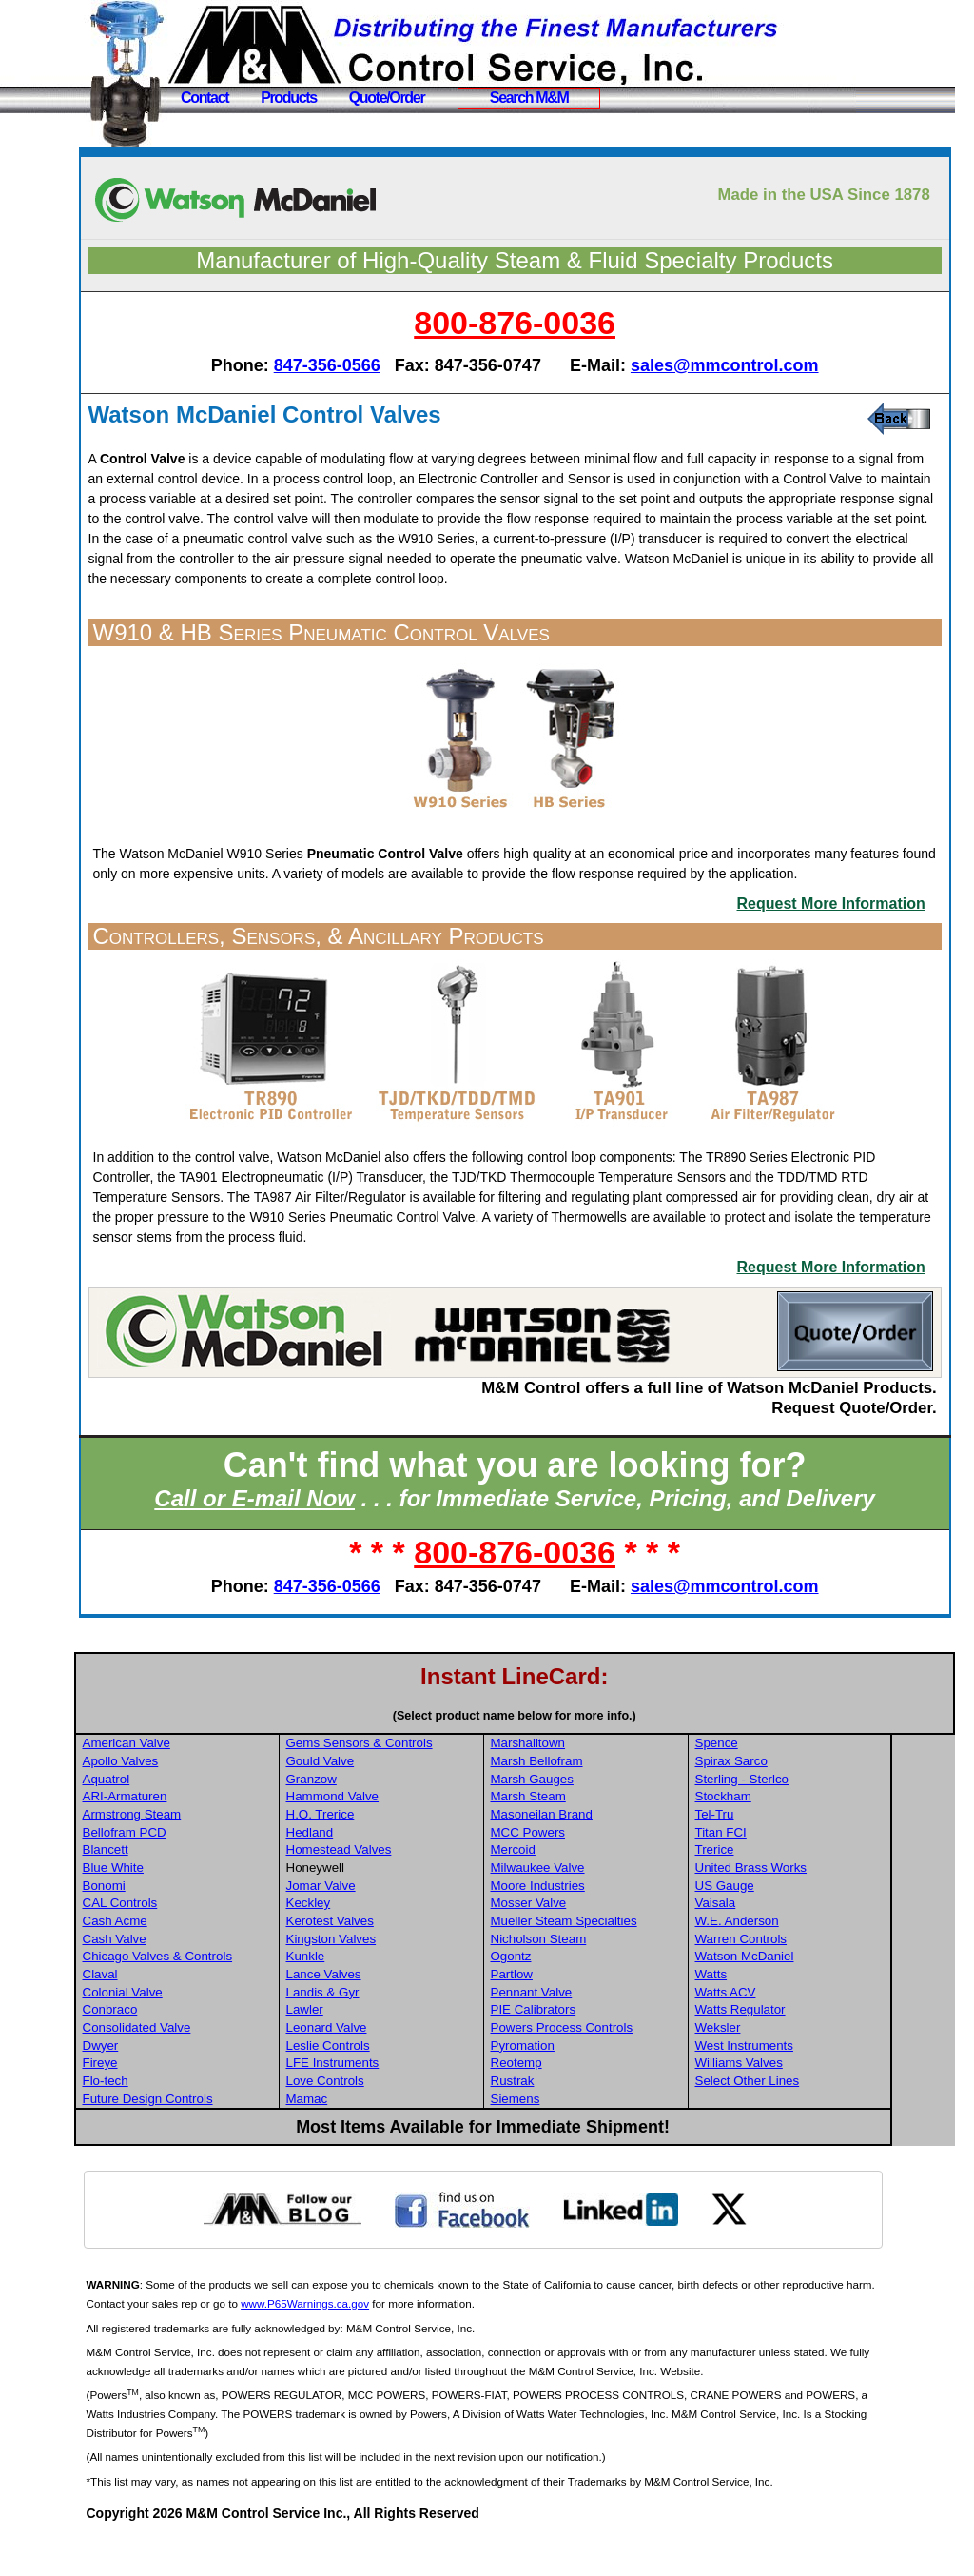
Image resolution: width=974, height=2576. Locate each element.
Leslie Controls (398, 2085)
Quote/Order (387, 97)
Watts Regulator (806, 2049)
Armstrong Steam (204, 1854)
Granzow (382, 1819)
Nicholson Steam (606, 1979)
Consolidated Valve (209, 2067)
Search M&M (529, 97)
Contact (204, 97)
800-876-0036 (552, 323)
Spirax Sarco (797, 1801)
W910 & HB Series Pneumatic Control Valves (394, 652)
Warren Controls (807, 1979)
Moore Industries (605, 1925)
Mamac (378, 2139)
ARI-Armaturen (197, 1836)
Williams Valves (804, 2102)
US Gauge (790, 1925)
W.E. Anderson (803, 1961)
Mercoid (580, 1889)
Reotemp (584, 2102)
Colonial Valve (195, 2032)
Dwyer (173, 2085)
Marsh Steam (595, 1836)
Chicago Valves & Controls (230, 1996)
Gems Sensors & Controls (430, 1783)
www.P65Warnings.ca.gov (409, 2343)
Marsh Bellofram (604, 1801)
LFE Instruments (403, 2102)
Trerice (780, 1889)
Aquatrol (179, 1819)
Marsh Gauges (599, 1819)
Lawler (375, 2049)
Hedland (380, 1872)
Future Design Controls (220, 2139)
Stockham (789, 1836)
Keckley (379, 1943)
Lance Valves (394, 2014)
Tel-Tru (780, 1854)
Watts (777, 2014)
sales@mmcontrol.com (762, 365)
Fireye (172, 2102)
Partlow (579, 2014)
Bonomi (176, 1925)
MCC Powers (595, 1872)
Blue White (185, 1907)
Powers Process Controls (629, 2067)
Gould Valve (391, 1801)
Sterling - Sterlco (808, 1819)
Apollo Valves (193, 1801)
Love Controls (396, 2121)
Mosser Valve (596, 1943)
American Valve (199, 1783)
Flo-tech (178, 2121)
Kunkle (376, 1996)
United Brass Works (817, 1907)
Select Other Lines (813, 2121)
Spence (782, 1783)
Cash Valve (187, 1979)
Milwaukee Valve (605, 1907)
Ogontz (578, 1996)
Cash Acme (187, 1961)
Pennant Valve (599, 2032)
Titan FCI (786, 1872)
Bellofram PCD (197, 1872)
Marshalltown (595, 1783)
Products (289, 97)
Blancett (178, 1889)
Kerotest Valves (400, 1961)
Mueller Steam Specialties (631, 1961)
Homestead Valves (409, 1889)
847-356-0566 (363, 365)
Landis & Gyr (393, 2032)
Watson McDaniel (810, 1996)
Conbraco (182, 2049)
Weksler (784, 2067)
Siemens (583, 2139)
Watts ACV (791, 2032)
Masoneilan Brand (609, 1854)
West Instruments (810, 2085)
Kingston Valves (402, 1979)
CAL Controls (192, 1943)
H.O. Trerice (391, 1854)
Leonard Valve (397, 2067)
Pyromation (590, 2085)
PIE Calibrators (601, 2049)
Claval (172, 2014)
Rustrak (580, 2121)
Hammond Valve (403, 1836)
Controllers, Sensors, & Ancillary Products (391, 976)
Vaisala (781, 1943)
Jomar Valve (391, 1925)
